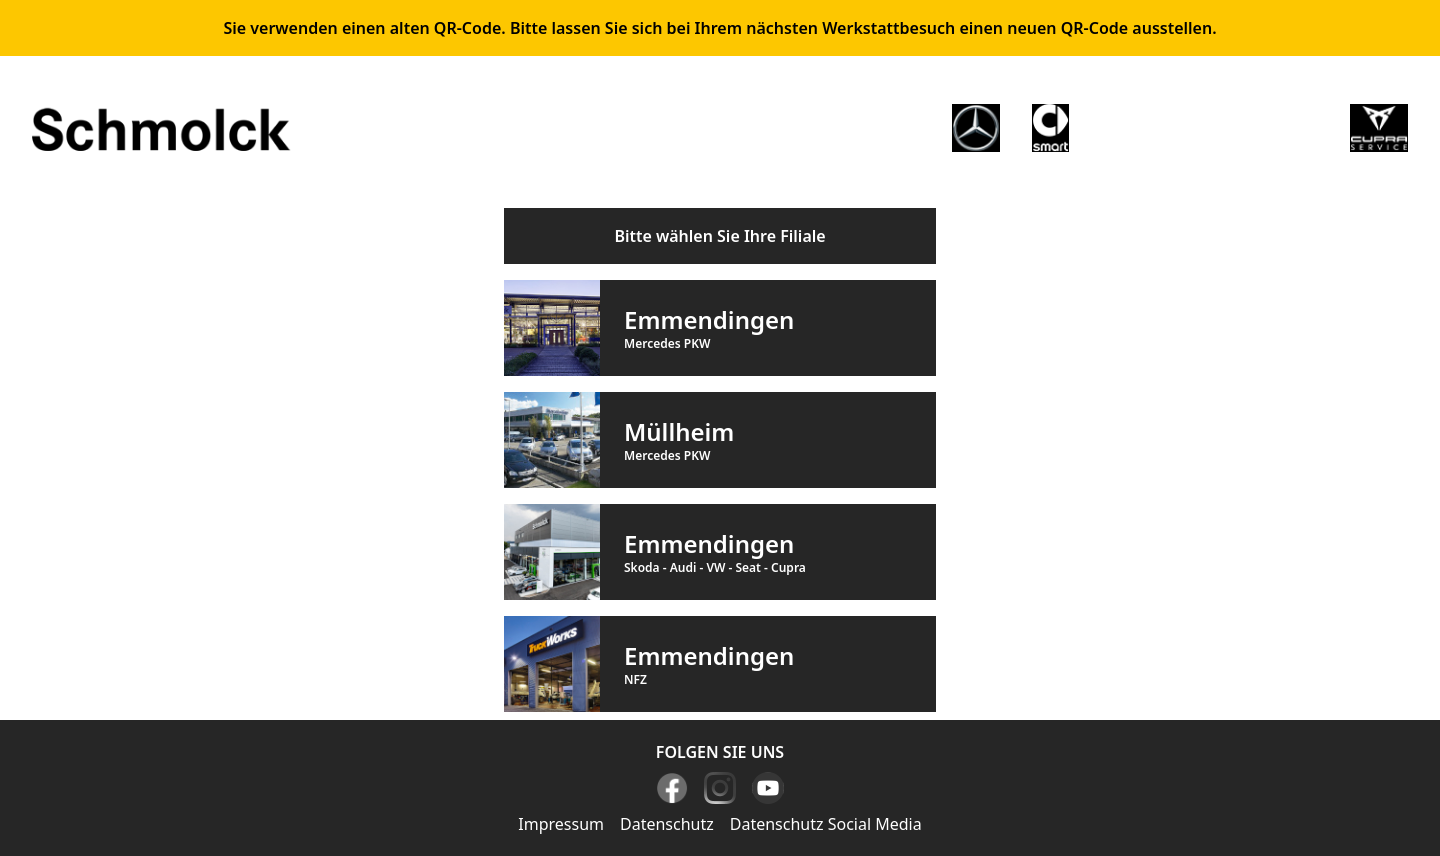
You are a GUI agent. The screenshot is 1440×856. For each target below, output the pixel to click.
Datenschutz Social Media (826, 824)
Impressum (561, 824)
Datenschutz (667, 824)
